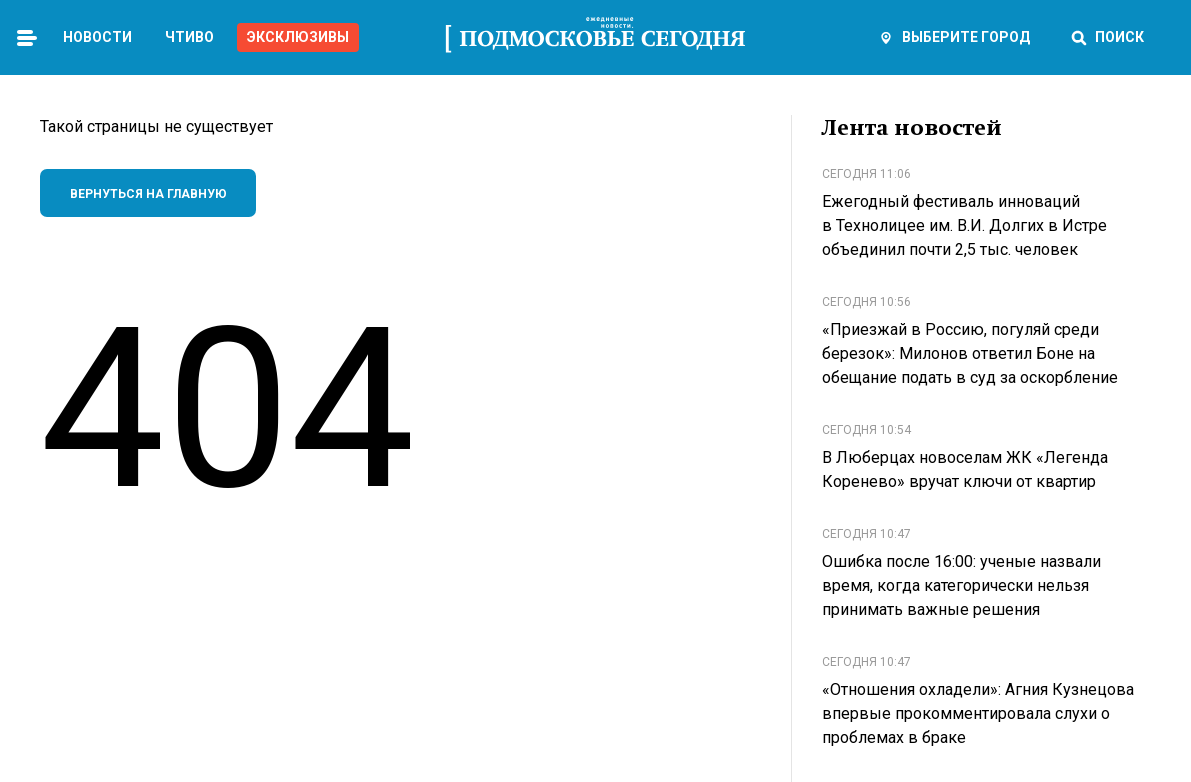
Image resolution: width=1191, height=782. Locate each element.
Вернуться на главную (148, 194)
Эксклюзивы (298, 37)
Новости (97, 37)
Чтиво (189, 37)
